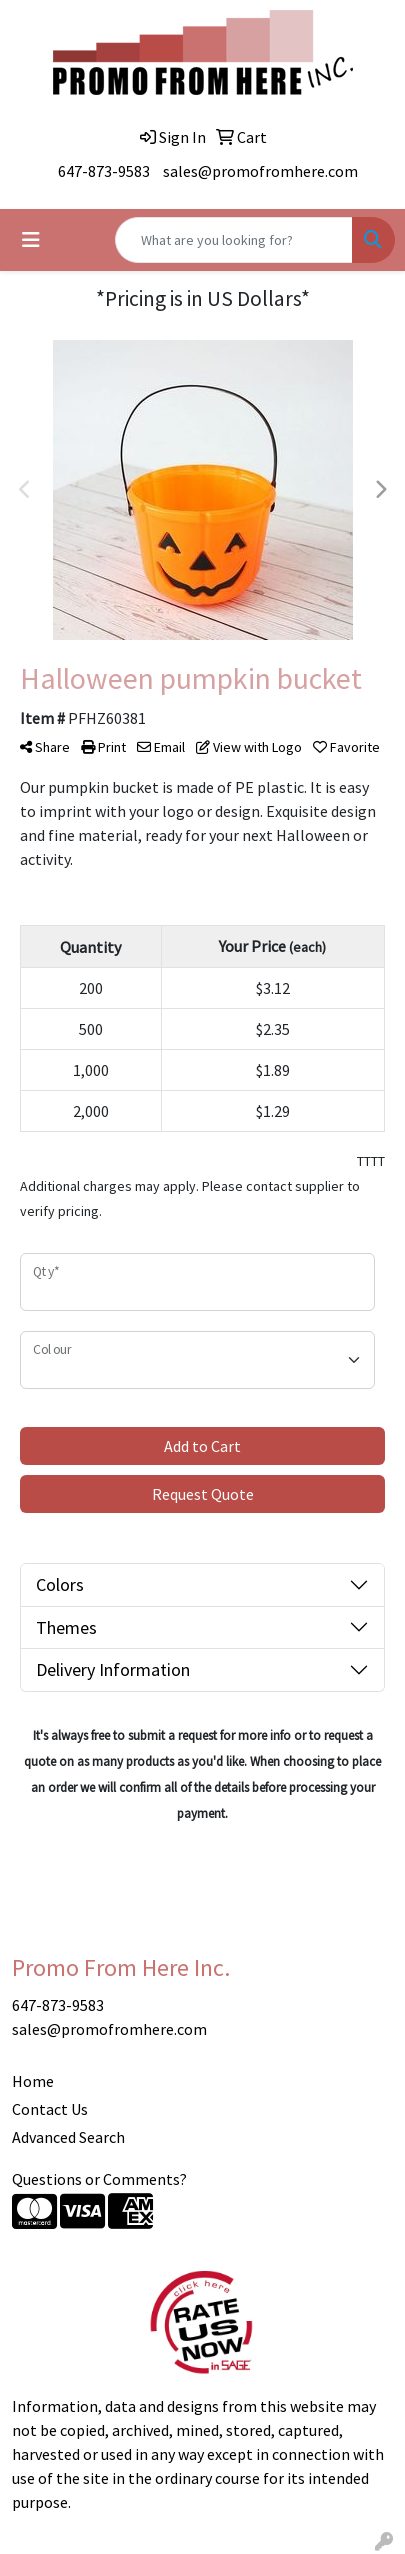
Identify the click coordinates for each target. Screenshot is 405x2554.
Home (33, 2081)
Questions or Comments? (99, 2179)
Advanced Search (68, 2137)
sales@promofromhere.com (260, 171)
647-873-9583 (104, 171)
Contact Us (50, 2109)
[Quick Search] (234, 240)
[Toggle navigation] (31, 240)
